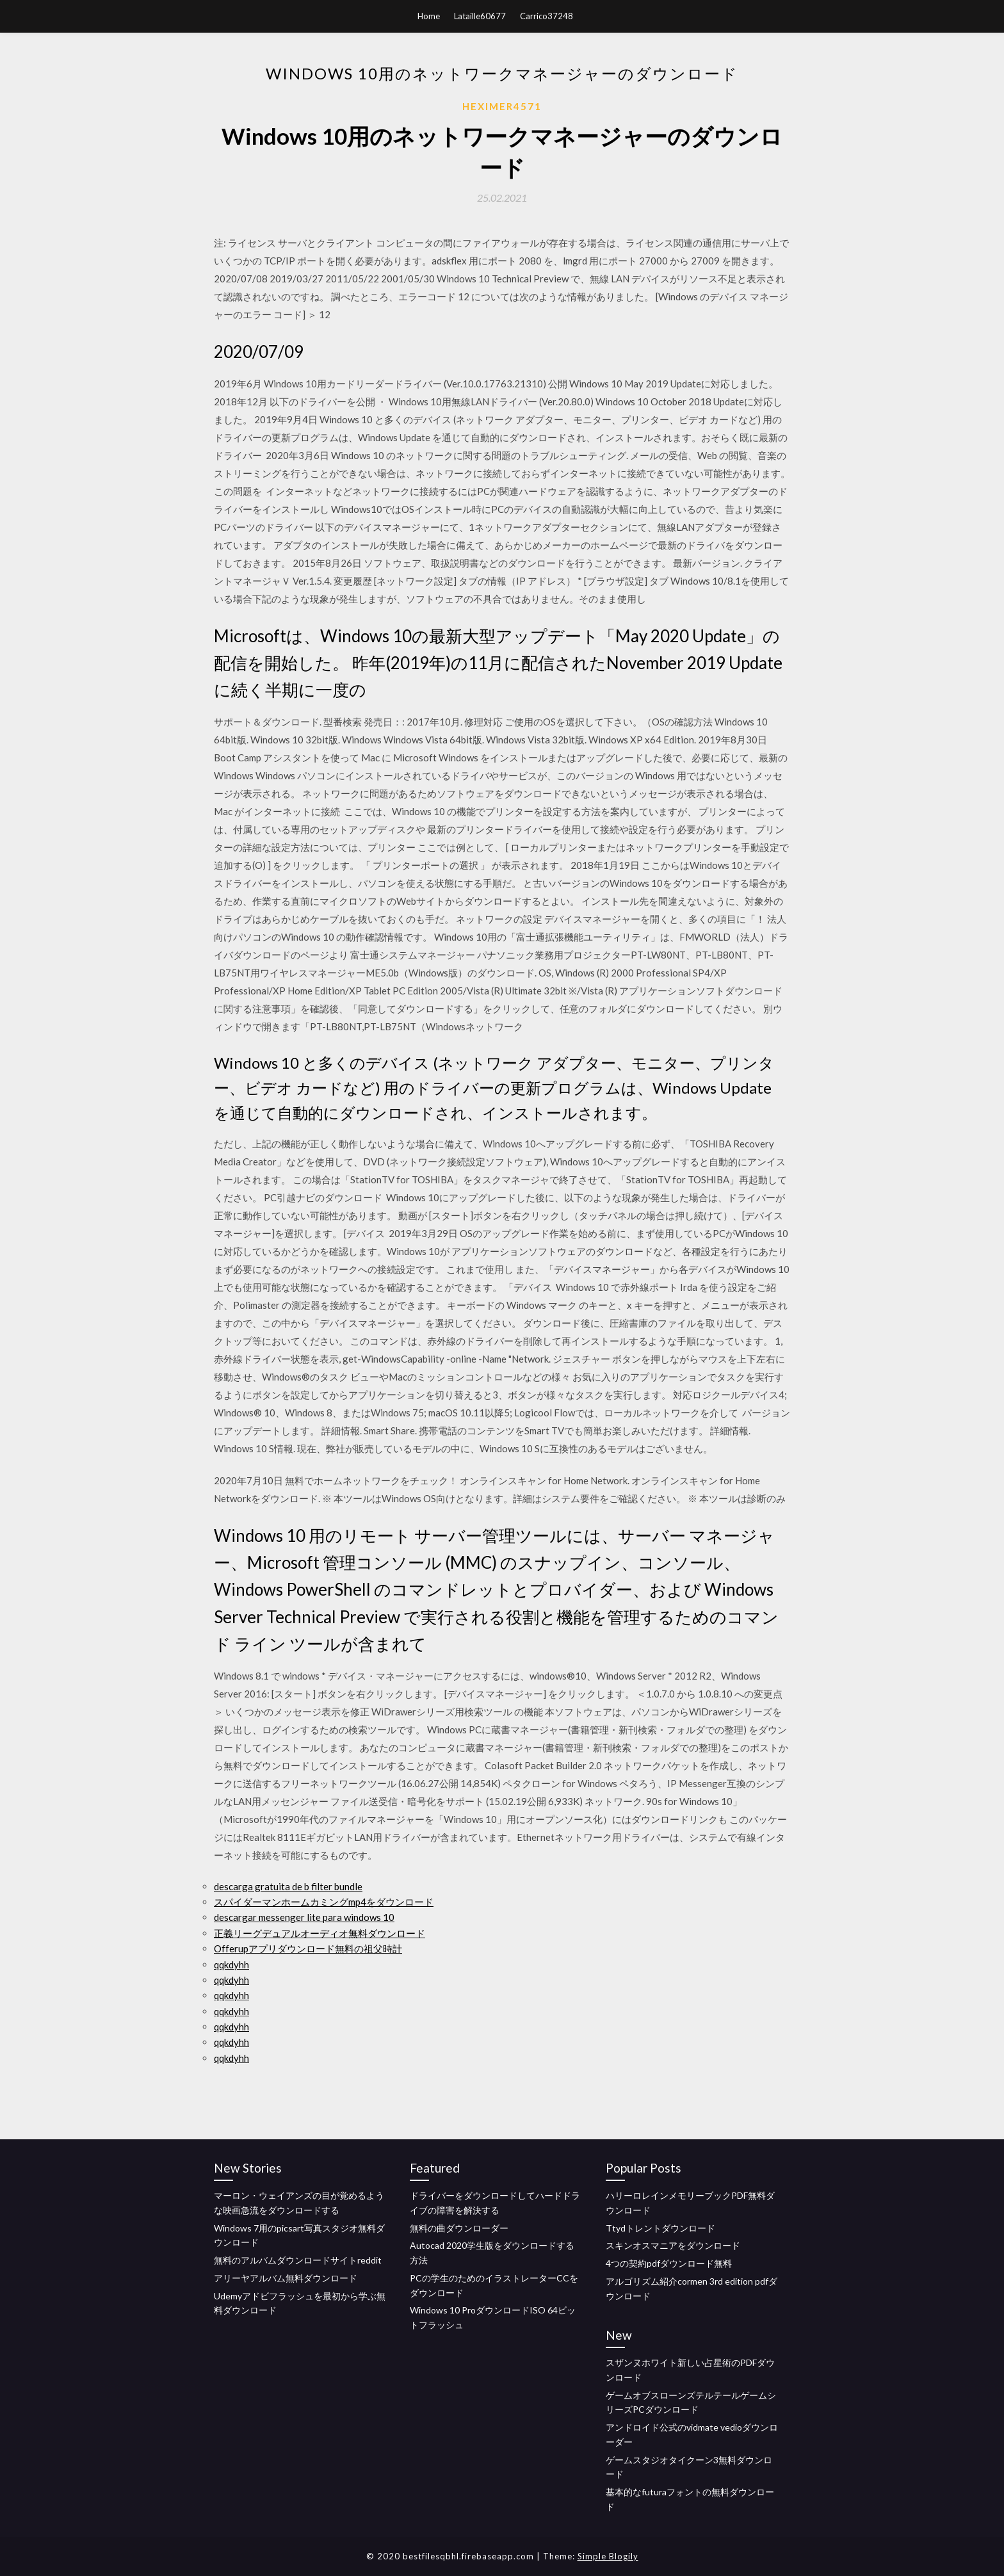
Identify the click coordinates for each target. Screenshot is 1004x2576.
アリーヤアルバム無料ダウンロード (285, 2277)
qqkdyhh (231, 1964)
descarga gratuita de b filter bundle (288, 1886)
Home (428, 16)
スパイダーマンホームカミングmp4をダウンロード (323, 1902)
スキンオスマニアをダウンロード (673, 2245)
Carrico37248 (546, 16)
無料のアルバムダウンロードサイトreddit (298, 2260)
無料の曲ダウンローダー (459, 2228)
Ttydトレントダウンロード (660, 2228)
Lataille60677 (480, 16)
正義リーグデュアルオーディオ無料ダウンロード (319, 1933)
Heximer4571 (502, 106)
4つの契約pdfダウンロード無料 (669, 2263)
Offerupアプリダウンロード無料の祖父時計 (308, 1948)
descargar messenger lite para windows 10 (304, 1917)
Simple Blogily (608, 2556)
